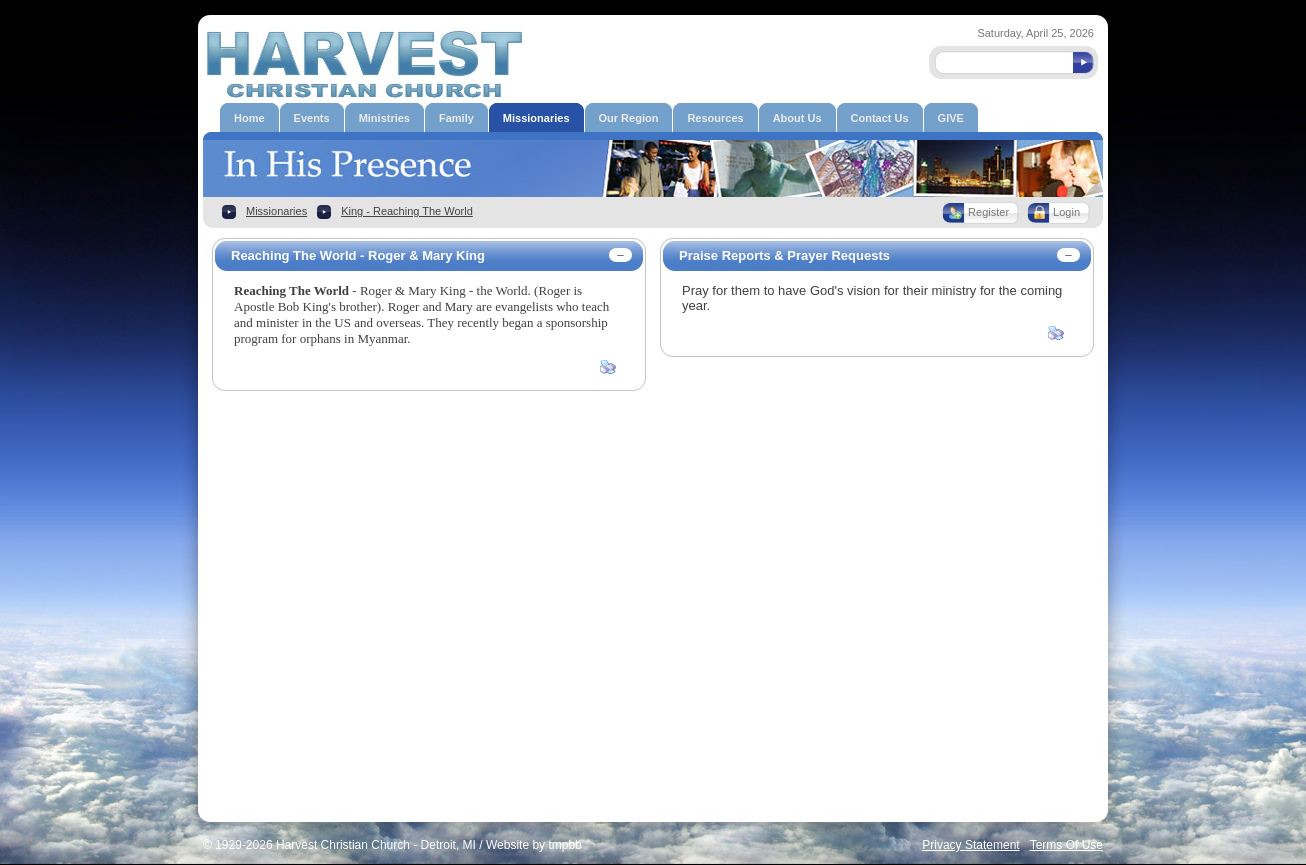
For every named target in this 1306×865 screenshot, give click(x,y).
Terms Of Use (1066, 845)
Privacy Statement (970, 845)
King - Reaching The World (407, 211)
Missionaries (276, 211)
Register (988, 212)
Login (1066, 212)
